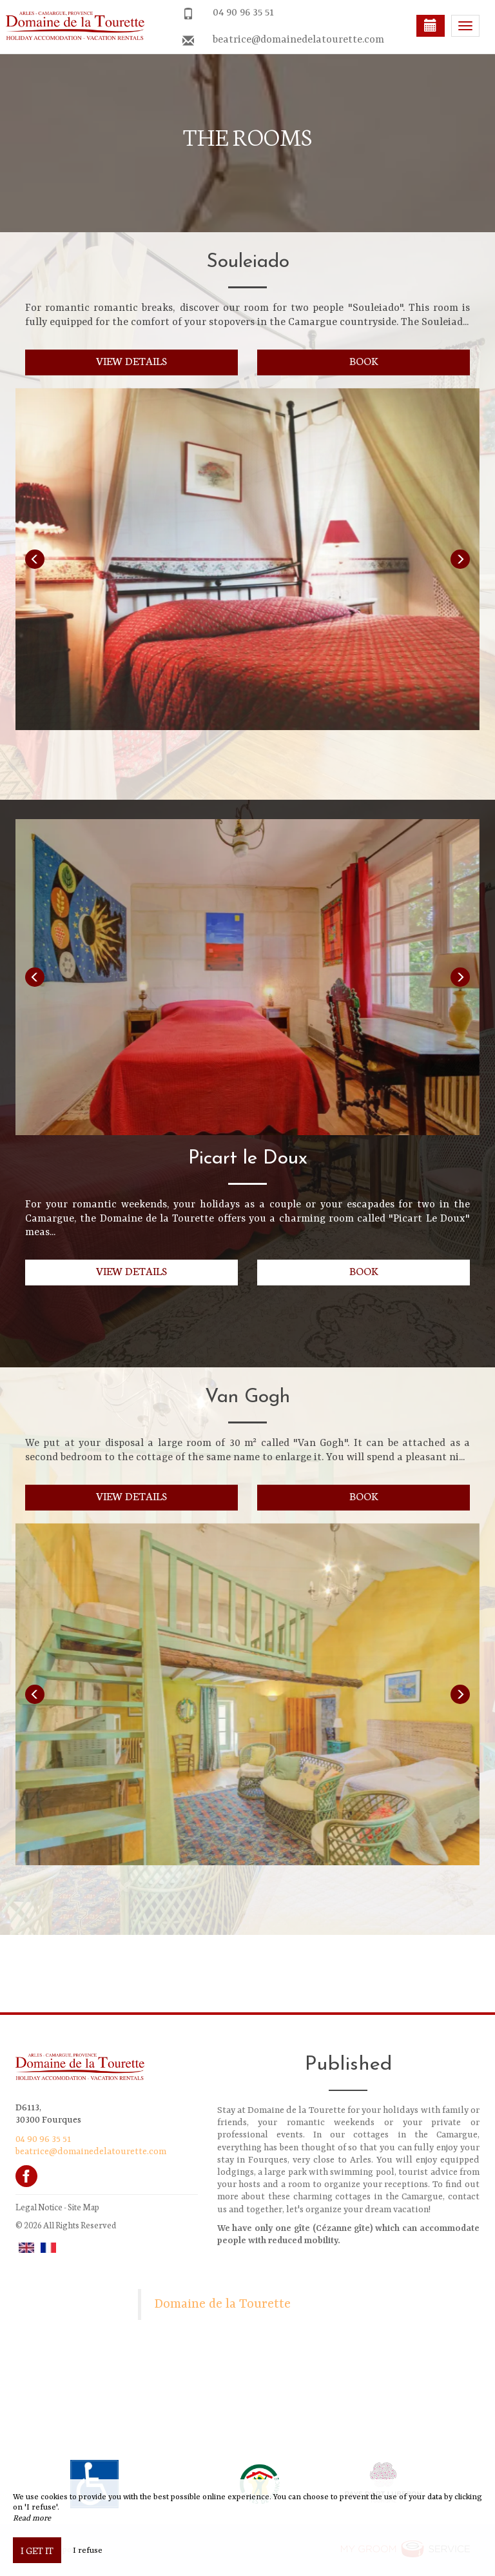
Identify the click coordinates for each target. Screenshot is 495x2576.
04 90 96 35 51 (243, 13)
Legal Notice (39, 2207)
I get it (37, 2550)
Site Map (83, 2207)
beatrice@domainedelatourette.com (298, 40)
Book (363, 360)
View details (132, 360)
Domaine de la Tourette (223, 2304)
